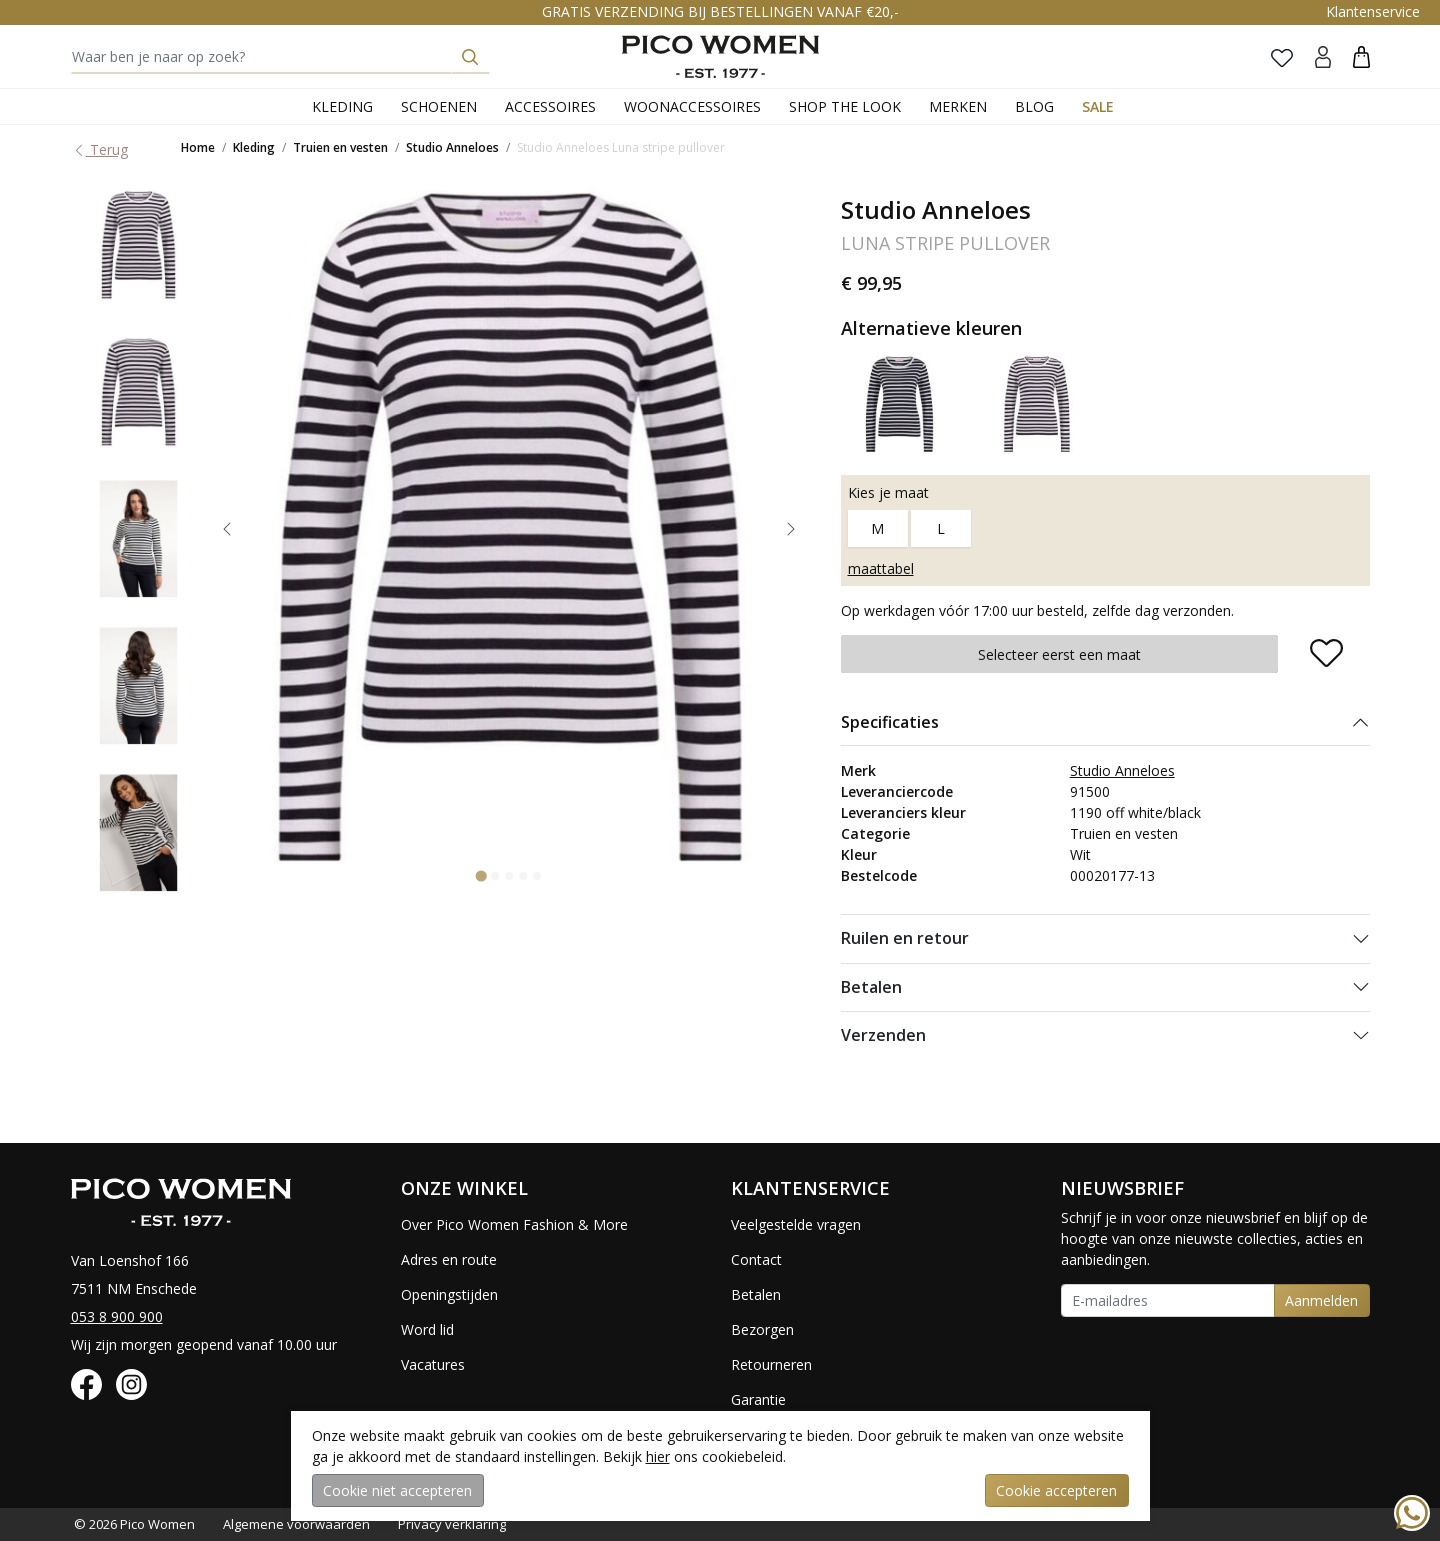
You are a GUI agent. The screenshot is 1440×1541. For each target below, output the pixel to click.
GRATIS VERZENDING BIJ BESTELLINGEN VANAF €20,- (720, 11)
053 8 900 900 (117, 1316)
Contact (756, 1259)
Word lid (427, 1329)
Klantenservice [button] (1373, 11)
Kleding (342, 106)
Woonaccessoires (692, 106)
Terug (100, 149)
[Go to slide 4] (523, 876)
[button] (1361, 56)
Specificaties (890, 722)
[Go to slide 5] (537, 876)
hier (658, 1456)
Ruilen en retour (905, 938)
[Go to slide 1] (481, 875)
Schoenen (439, 106)
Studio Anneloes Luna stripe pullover (621, 147)
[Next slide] (791, 529)
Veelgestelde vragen (796, 1224)
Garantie (758, 1399)
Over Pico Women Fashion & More (514, 1224)
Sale (1098, 106)
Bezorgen (762, 1329)
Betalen (871, 987)
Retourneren (771, 1364)
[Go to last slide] (227, 529)
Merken (958, 106)
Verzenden (883, 1035)
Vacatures (433, 1364)
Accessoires (550, 106)
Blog (1034, 106)
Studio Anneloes (452, 147)
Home (198, 147)
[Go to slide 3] (509, 876)
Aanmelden (1321, 1300)
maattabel (881, 568)
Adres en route (449, 1259)
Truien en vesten (340, 147)
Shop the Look (845, 106)
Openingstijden (449, 1294)
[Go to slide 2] (495, 876)
